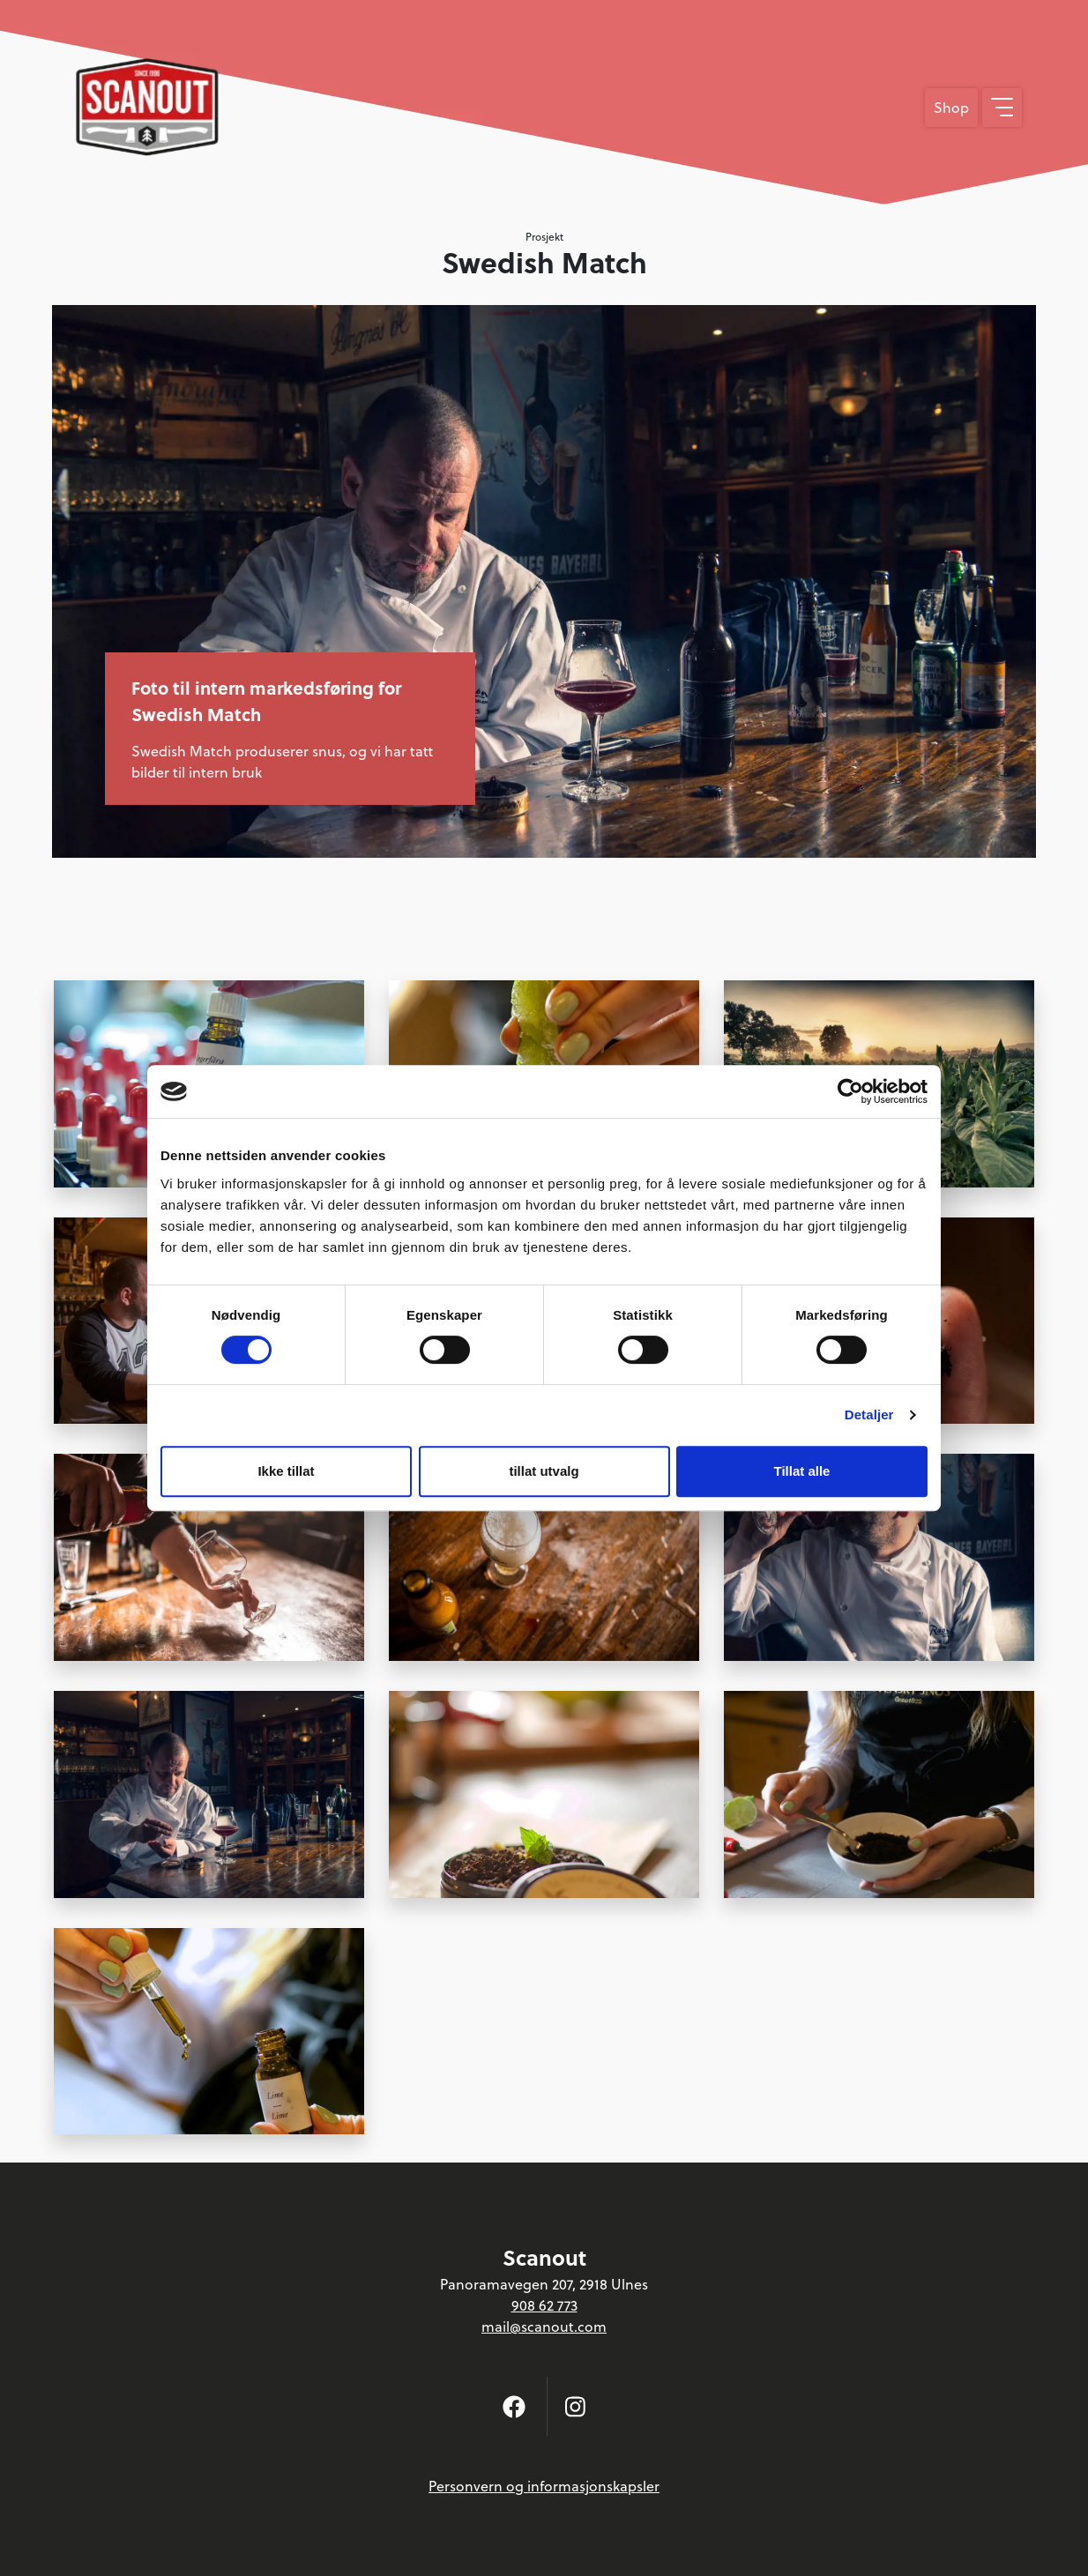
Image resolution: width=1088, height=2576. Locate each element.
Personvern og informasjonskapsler (544, 2486)
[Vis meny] (1002, 107)
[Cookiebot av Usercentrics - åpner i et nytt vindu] (850, 1091)
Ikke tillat (285, 1470)
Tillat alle (802, 1470)
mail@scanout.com (544, 2326)
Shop (951, 107)
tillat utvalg (543, 1470)
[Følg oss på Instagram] (575, 2406)
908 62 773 (544, 2305)
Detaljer (869, 1414)
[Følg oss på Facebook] (514, 2406)
